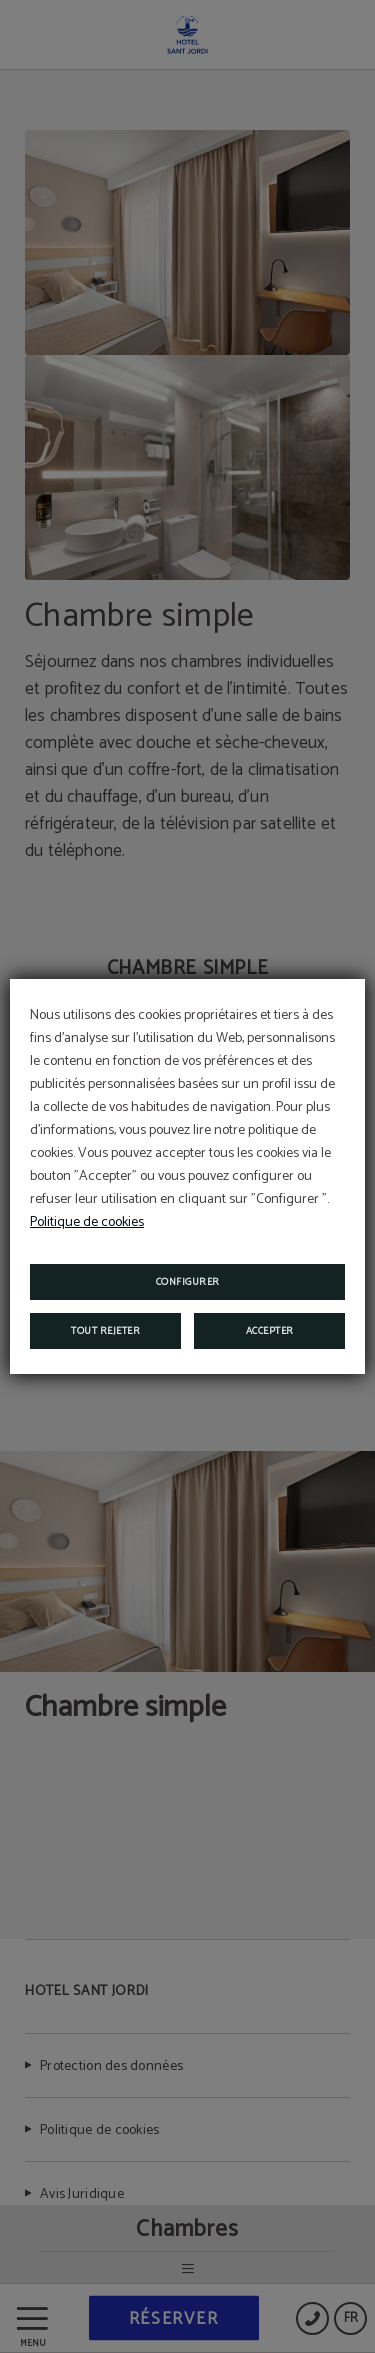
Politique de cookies (87, 1222)
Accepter (270, 1331)
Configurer (188, 1282)
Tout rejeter (105, 1331)
